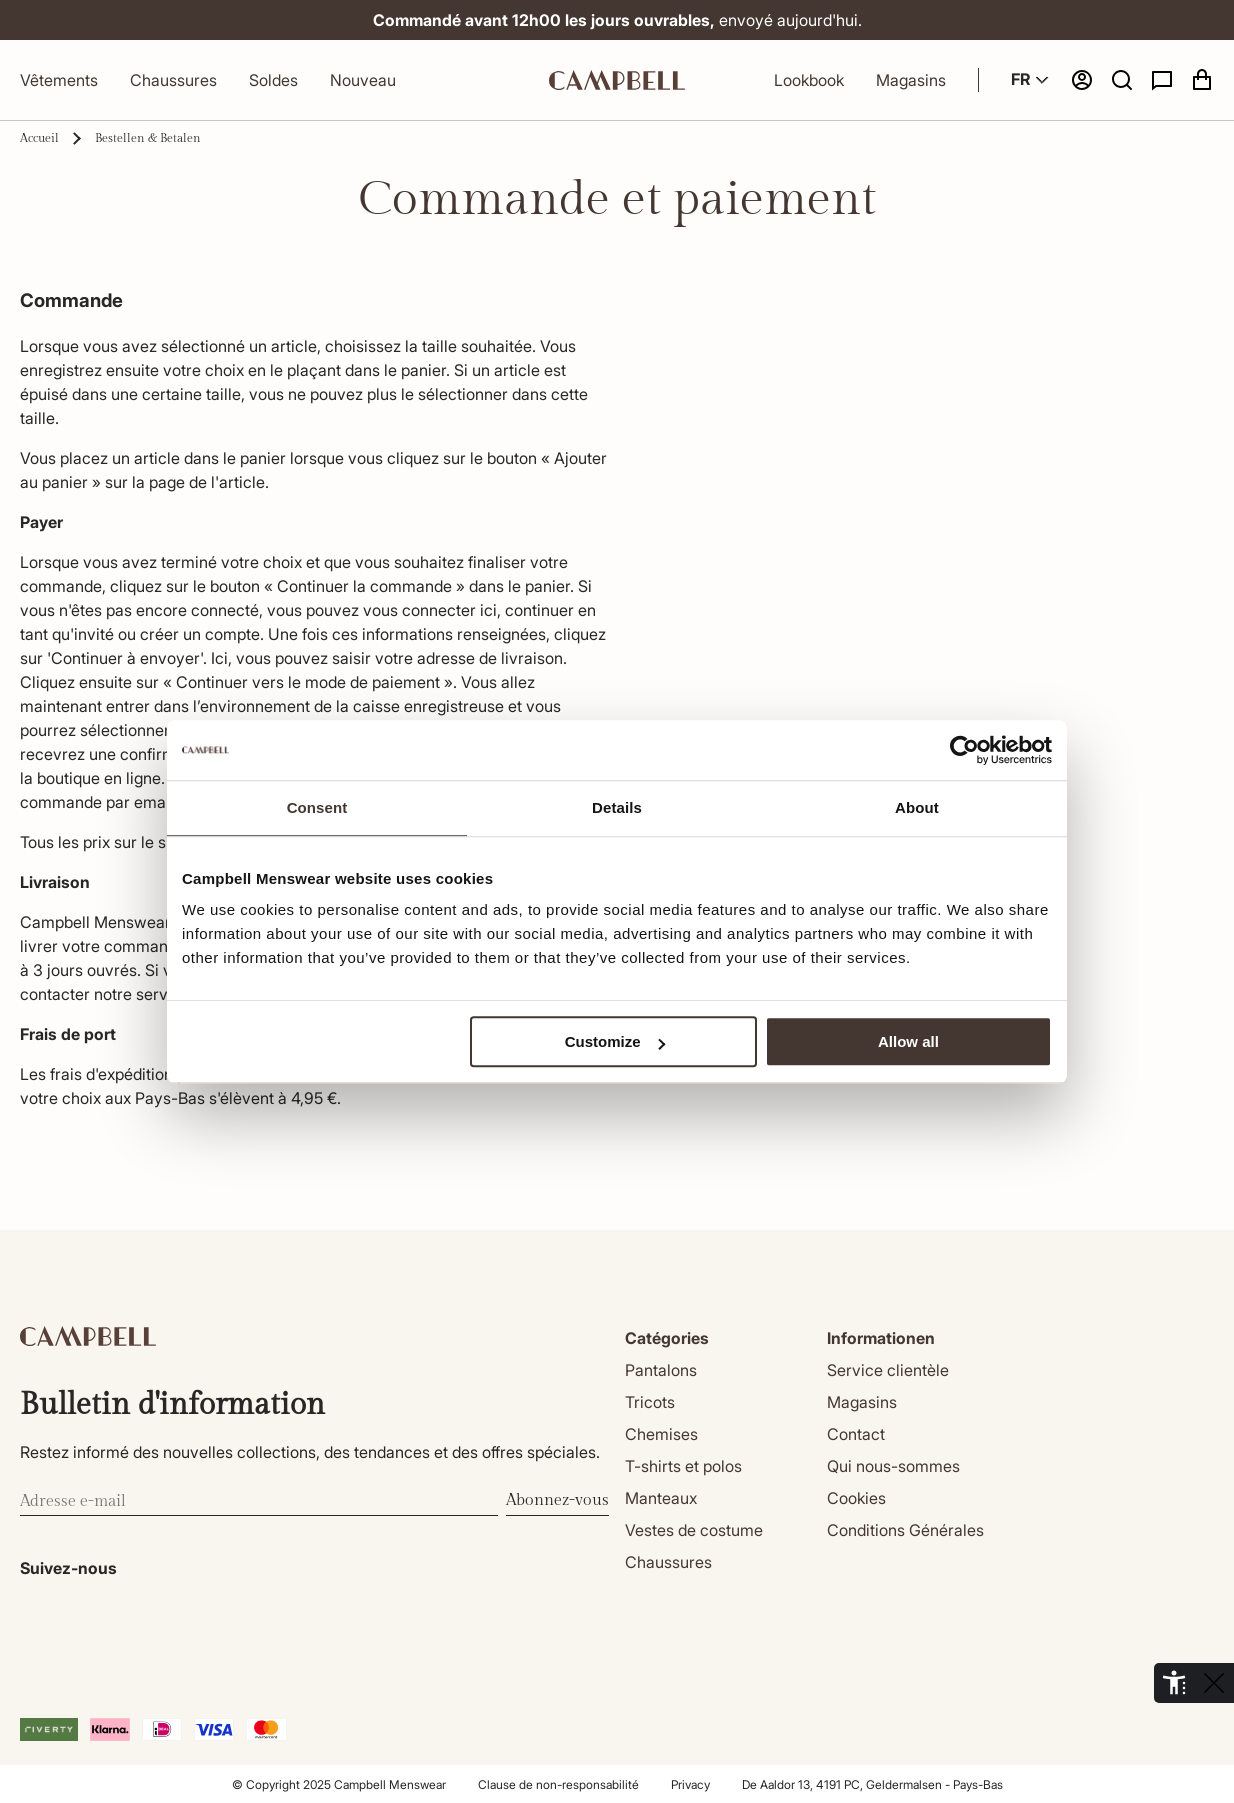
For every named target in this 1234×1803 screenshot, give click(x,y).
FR (1032, 80)
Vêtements (59, 80)
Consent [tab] (317, 807)
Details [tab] (617, 807)
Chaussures (173, 80)
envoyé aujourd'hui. (670, 20)
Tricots (650, 1402)
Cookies (856, 1498)
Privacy (690, 1784)
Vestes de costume (694, 1530)
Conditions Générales (905, 1530)
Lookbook (809, 80)
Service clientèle (888, 1370)
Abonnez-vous (557, 1500)
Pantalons (661, 1370)
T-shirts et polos (683, 1466)
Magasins (911, 80)
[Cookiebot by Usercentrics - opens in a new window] (964, 750)
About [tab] (917, 807)
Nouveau (363, 80)
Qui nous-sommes (893, 1466)
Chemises (661, 1434)
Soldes (273, 80)
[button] (1122, 80)
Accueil (39, 138)
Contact (856, 1434)
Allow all (908, 1041)
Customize (615, 1041)
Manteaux (661, 1498)
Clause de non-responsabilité (558, 1784)
